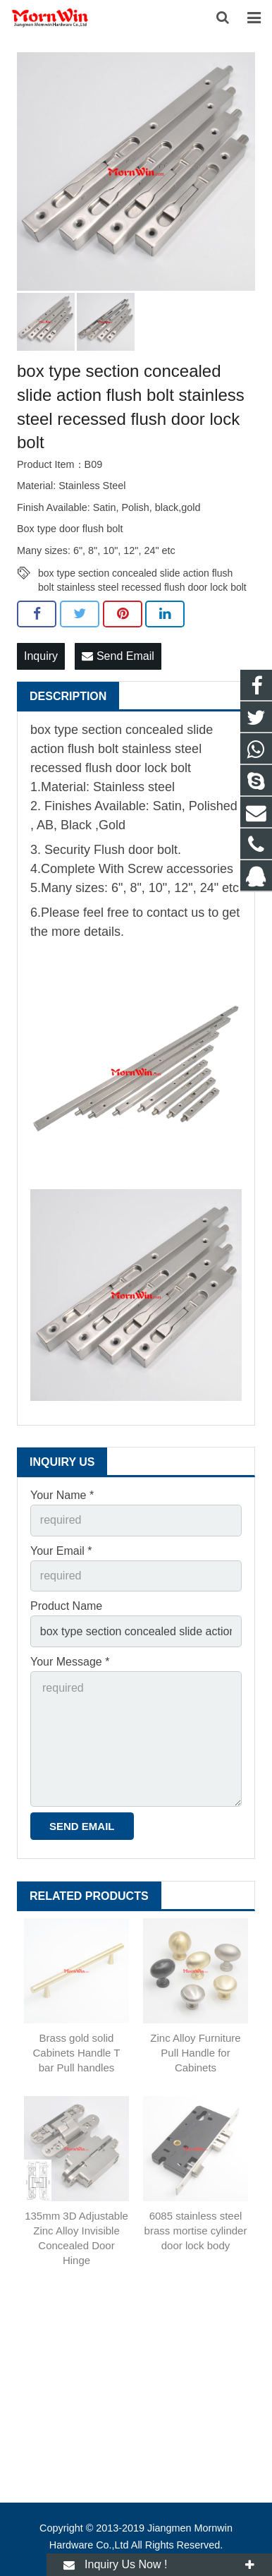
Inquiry (41, 656)
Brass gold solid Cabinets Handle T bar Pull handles (76, 2053)
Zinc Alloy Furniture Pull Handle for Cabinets (195, 2053)
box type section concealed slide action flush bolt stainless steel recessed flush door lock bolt (142, 573)
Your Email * (61, 1551)
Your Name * (62, 1495)
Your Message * (69, 1662)
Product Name (66, 1606)
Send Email (118, 656)
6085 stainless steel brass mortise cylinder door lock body (195, 2230)
